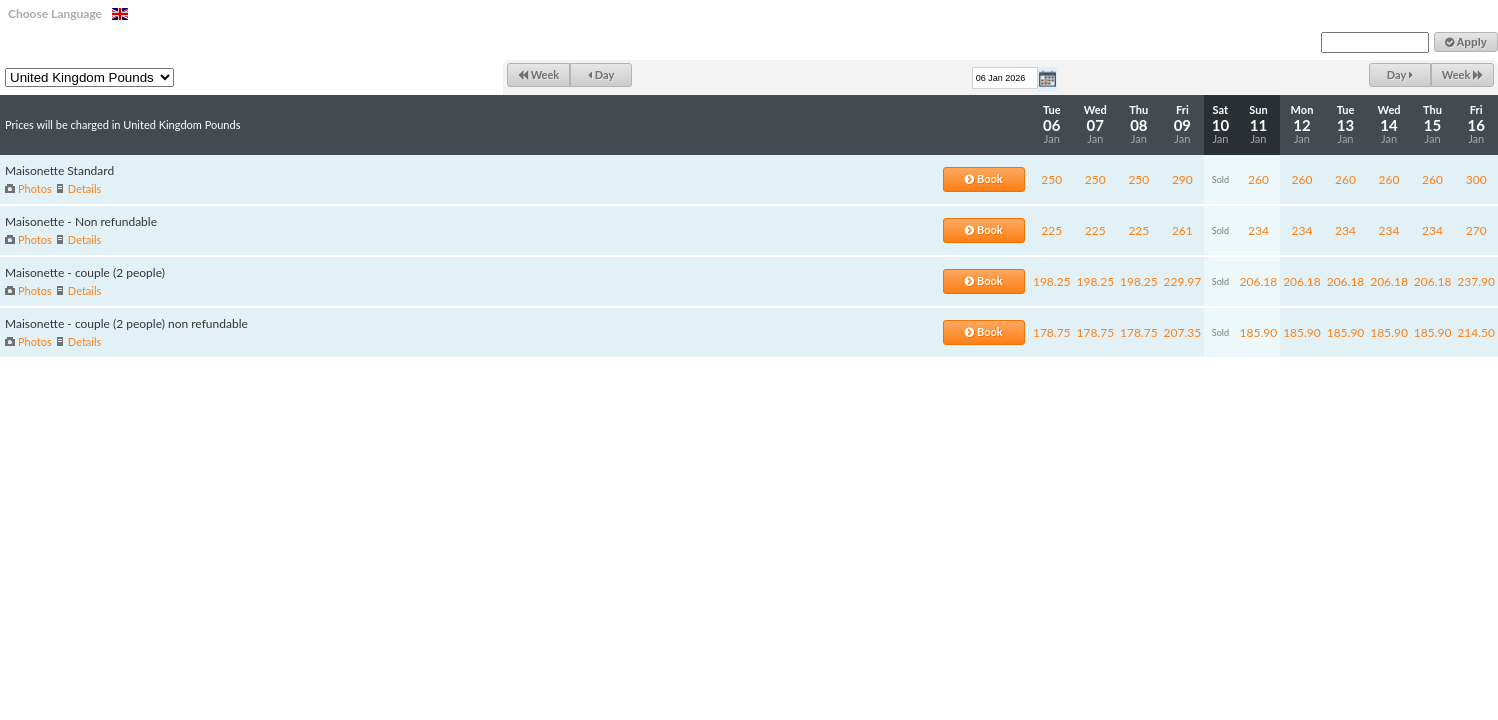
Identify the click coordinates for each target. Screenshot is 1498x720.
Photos (35, 188)
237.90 (1476, 281)
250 (1051, 179)
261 (1182, 230)
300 (1476, 179)
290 (1182, 179)
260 (1258, 179)
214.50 (1476, 332)
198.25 (1052, 281)
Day (601, 74)
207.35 (1183, 332)
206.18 (1259, 281)
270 (1476, 230)
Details (84, 188)
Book (983, 178)
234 (1258, 230)
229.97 (1183, 281)
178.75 (1052, 332)
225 (1051, 230)
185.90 (1259, 332)
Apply (1466, 42)
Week (538, 74)
